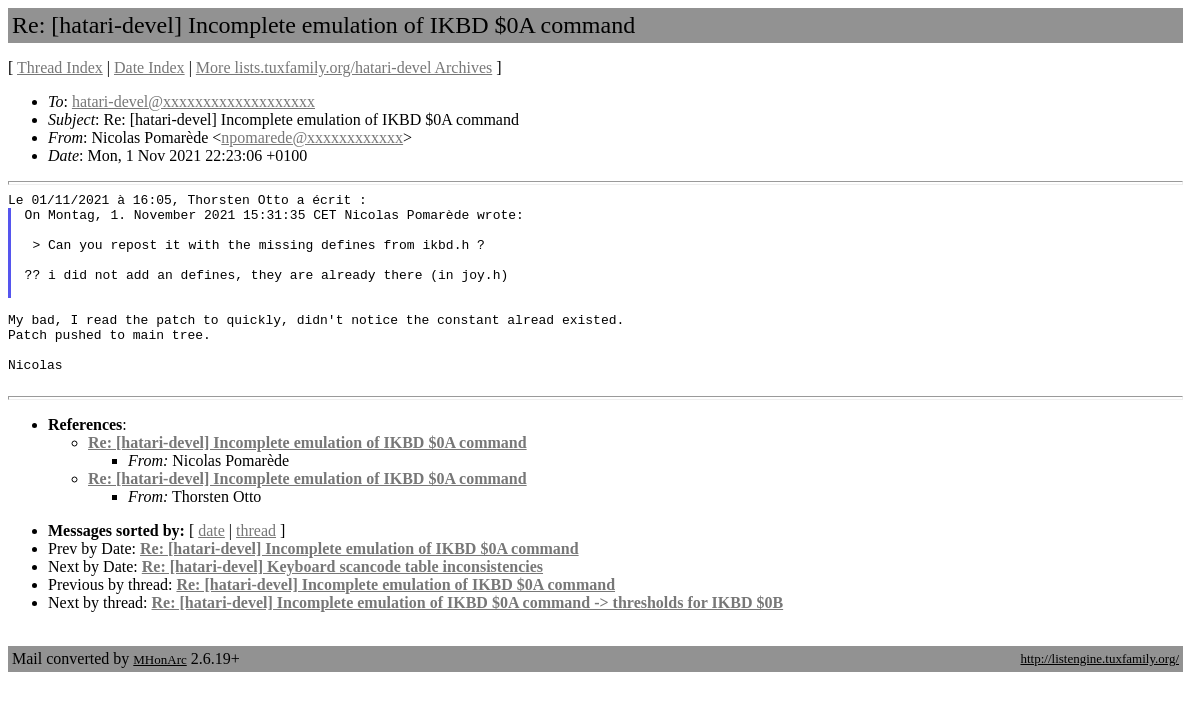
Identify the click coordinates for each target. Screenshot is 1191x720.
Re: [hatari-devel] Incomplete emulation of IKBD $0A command (307, 481)
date (211, 569)
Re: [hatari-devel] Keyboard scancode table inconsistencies (342, 605)
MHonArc (159, 698)
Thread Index (60, 67)
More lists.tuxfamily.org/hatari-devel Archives (344, 67)
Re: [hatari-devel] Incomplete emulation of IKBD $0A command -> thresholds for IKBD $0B (468, 641)
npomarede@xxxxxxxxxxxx (312, 137)
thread (256, 569)
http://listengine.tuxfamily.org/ (1099, 697)
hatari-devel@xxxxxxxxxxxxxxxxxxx (193, 101)
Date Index (149, 67)
